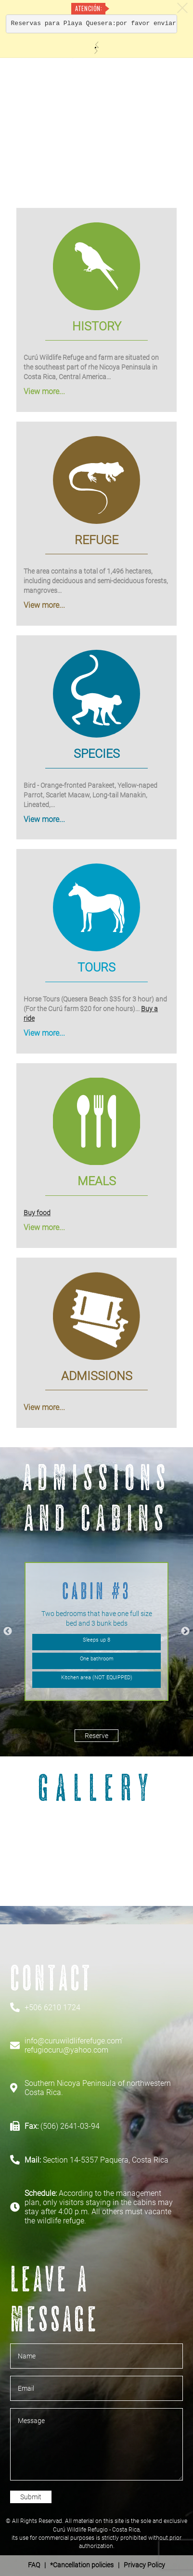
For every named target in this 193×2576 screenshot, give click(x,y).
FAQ (34, 2565)
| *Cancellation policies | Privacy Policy (96, 2565)
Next (185, 1631)
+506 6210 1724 (52, 2007)
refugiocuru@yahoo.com (66, 2050)
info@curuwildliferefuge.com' (74, 2040)
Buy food (37, 1213)
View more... (44, 391)
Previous (8, 1631)
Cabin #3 (96, 1590)
